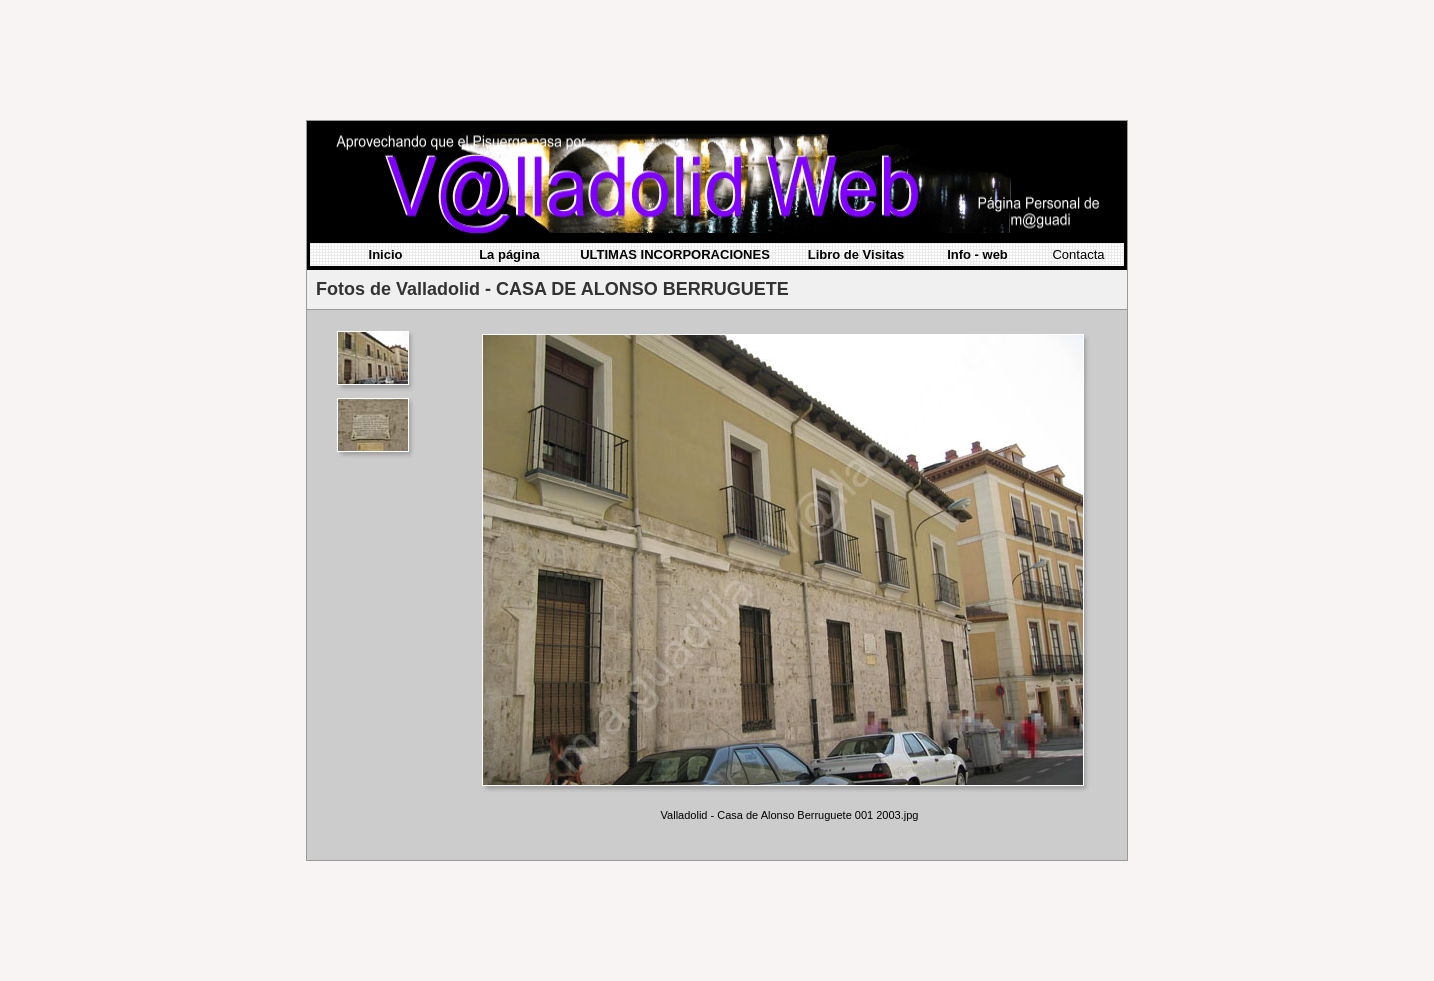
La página (509, 137)
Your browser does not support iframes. (379, 468)
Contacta (1078, 137)
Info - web (977, 137)
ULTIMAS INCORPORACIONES (675, 137)
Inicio (386, 137)
